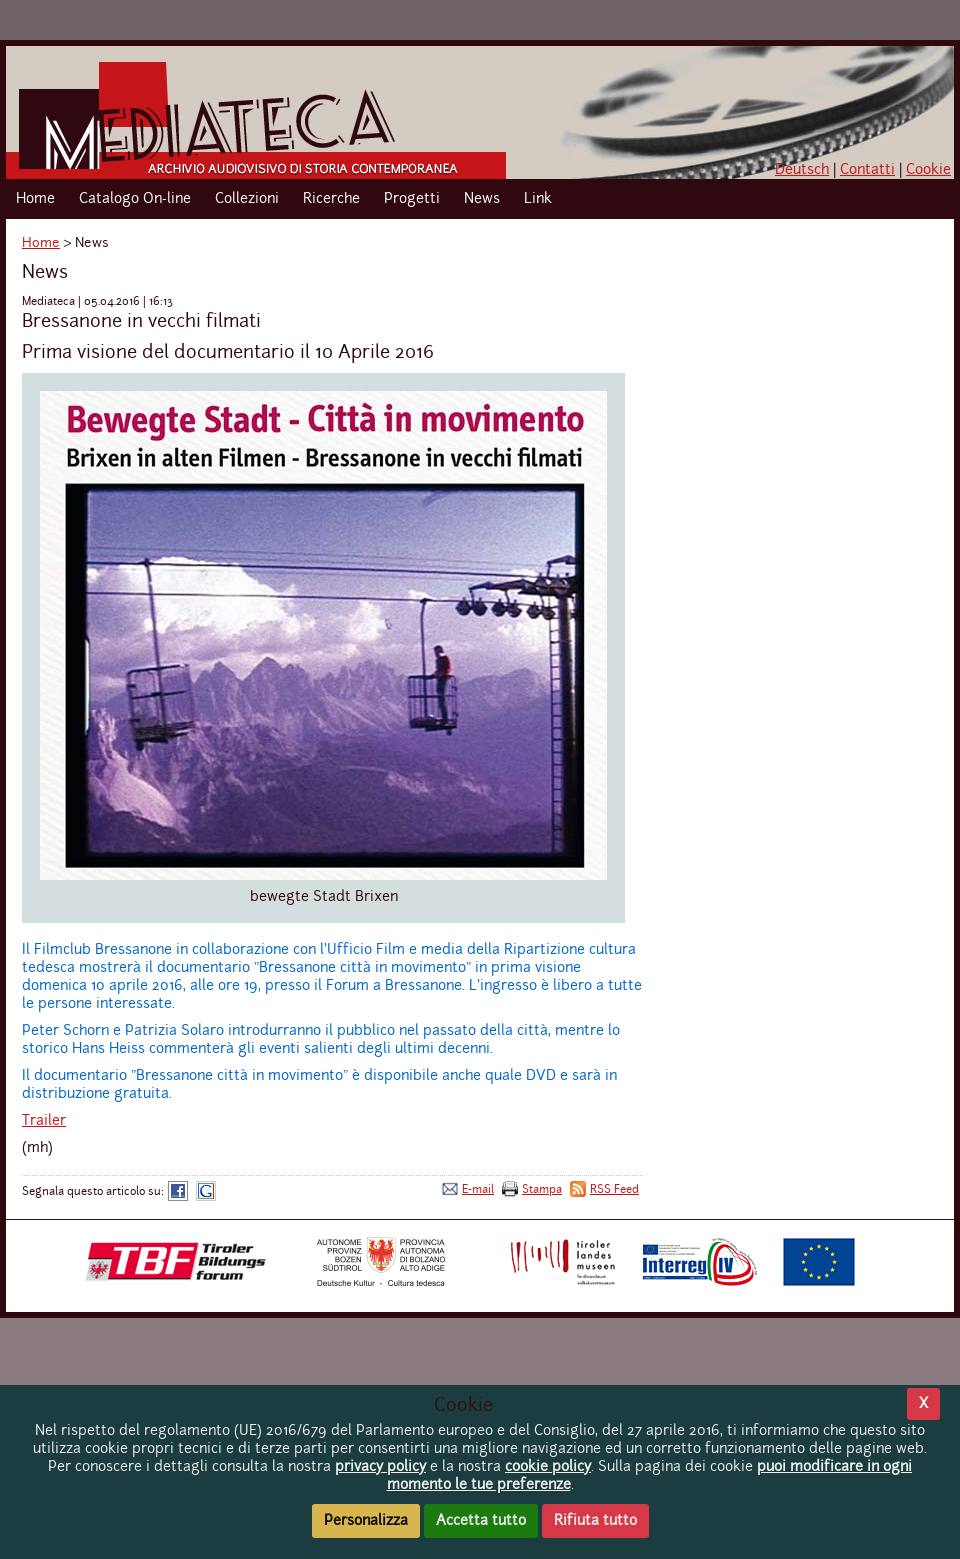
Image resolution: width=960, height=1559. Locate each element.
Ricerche (331, 199)
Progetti (412, 199)
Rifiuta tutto (595, 1521)
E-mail (478, 1190)
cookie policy (548, 1467)
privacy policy (380, 1467)
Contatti (867, 170)
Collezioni (247, 199)
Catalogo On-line (135, 199)
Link (538, 199)
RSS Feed (614, 1190)
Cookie (928, 170)
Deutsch (802, 170)
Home (35, 199)
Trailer (44, 1121)
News (482, 199)
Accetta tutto (481, 1521)
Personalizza (366, 1521)
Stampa (542, 1190)
